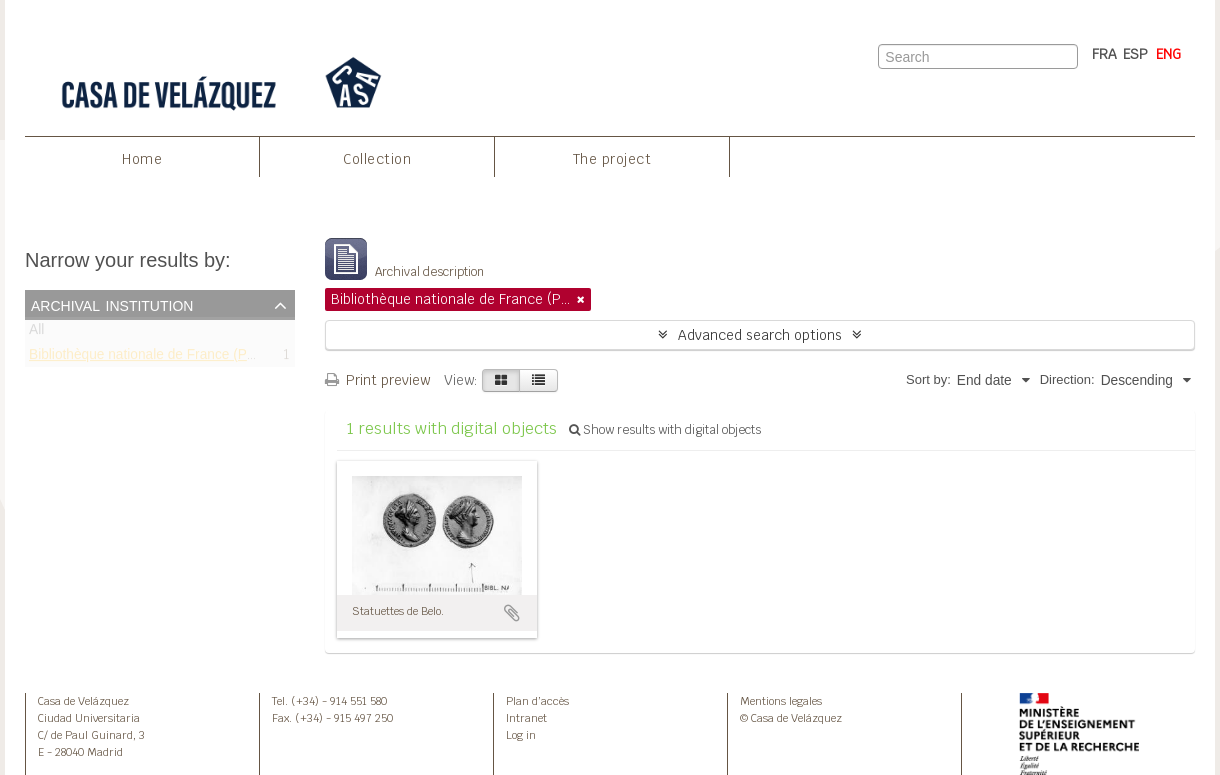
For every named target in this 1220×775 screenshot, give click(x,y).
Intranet (526, 718)
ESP (1135, 54)
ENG (1168, 54)
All (36, 333)
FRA (1104, 54)
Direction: (1067, 379)
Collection (377, 159)
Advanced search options (760, 335)
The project (612, 159)
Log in (521, 735)
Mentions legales (781, 701)
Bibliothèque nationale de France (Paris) (151, 357)
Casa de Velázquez (83, 701)
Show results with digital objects (665, 430)
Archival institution (112, 304)
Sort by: (928, 379)
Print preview (377, 380)
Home (142, 159)
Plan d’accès (537, 701)
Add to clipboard (512, 613)
